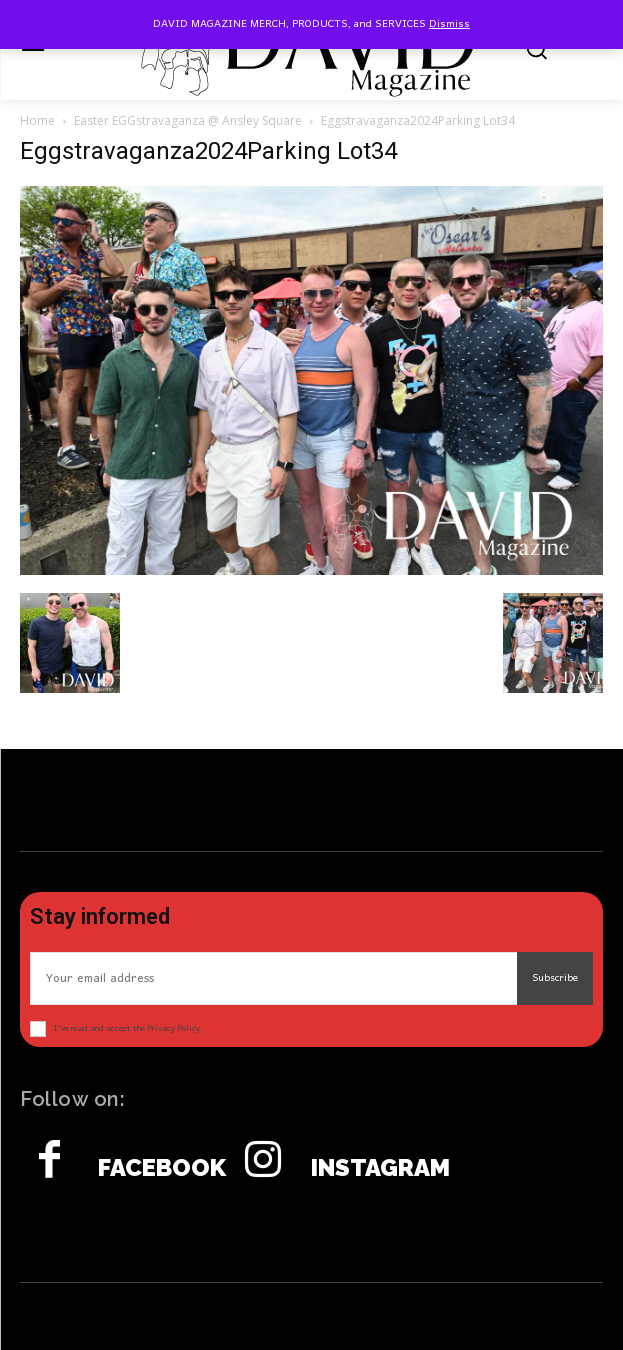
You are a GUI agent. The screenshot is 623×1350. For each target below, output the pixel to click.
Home (37, 120)
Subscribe (555, 978)
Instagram (380, 1168)
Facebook (162, 1168)
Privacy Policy (173, 1028)
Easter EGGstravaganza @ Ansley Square (188, 120)
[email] (273, 978)
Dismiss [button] (449, 24)
